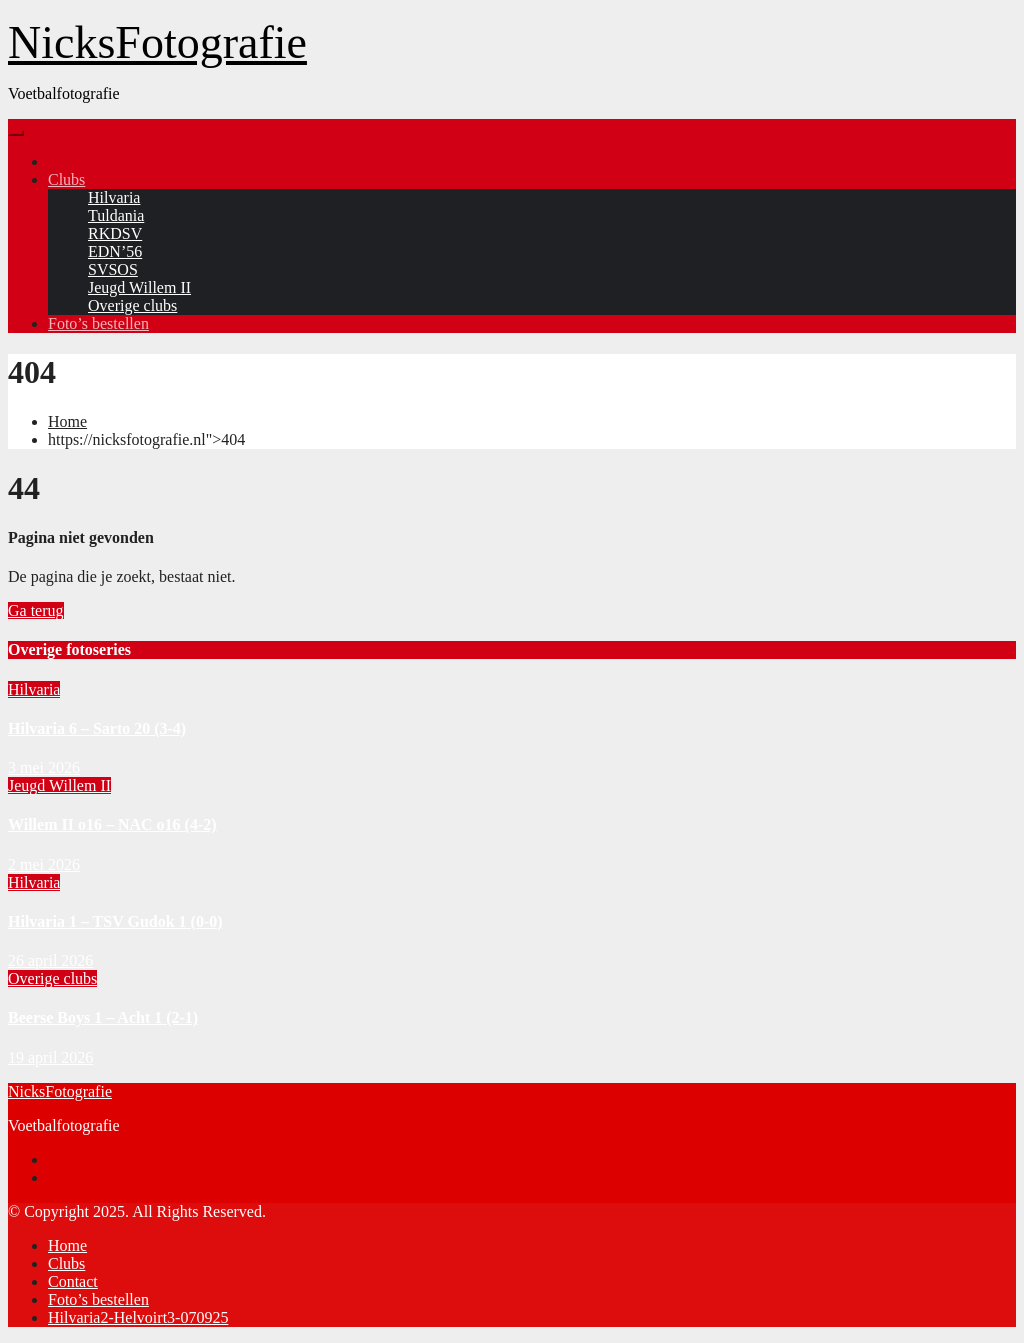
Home (67, 421)
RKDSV (115, 233)
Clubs (66, 179)
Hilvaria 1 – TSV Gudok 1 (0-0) (115, 921)
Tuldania (116, 215)
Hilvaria (114, 197)
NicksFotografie (157, 42)
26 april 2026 (50, 960)
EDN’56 (115, 251)
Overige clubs (132, 305)
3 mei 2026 (44, 767)
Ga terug (36, 610)
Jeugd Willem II (139, 287)
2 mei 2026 (44, 864)
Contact (73, 1281)
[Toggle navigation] (16, 133)
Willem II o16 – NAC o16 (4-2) (112, 824)
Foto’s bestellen (98, 323)
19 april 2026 (50, 1057)
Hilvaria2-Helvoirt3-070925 (138, 1317)
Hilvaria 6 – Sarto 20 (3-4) (97, 728)
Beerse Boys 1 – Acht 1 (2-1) (103, 1017)
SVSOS (113, 269)
